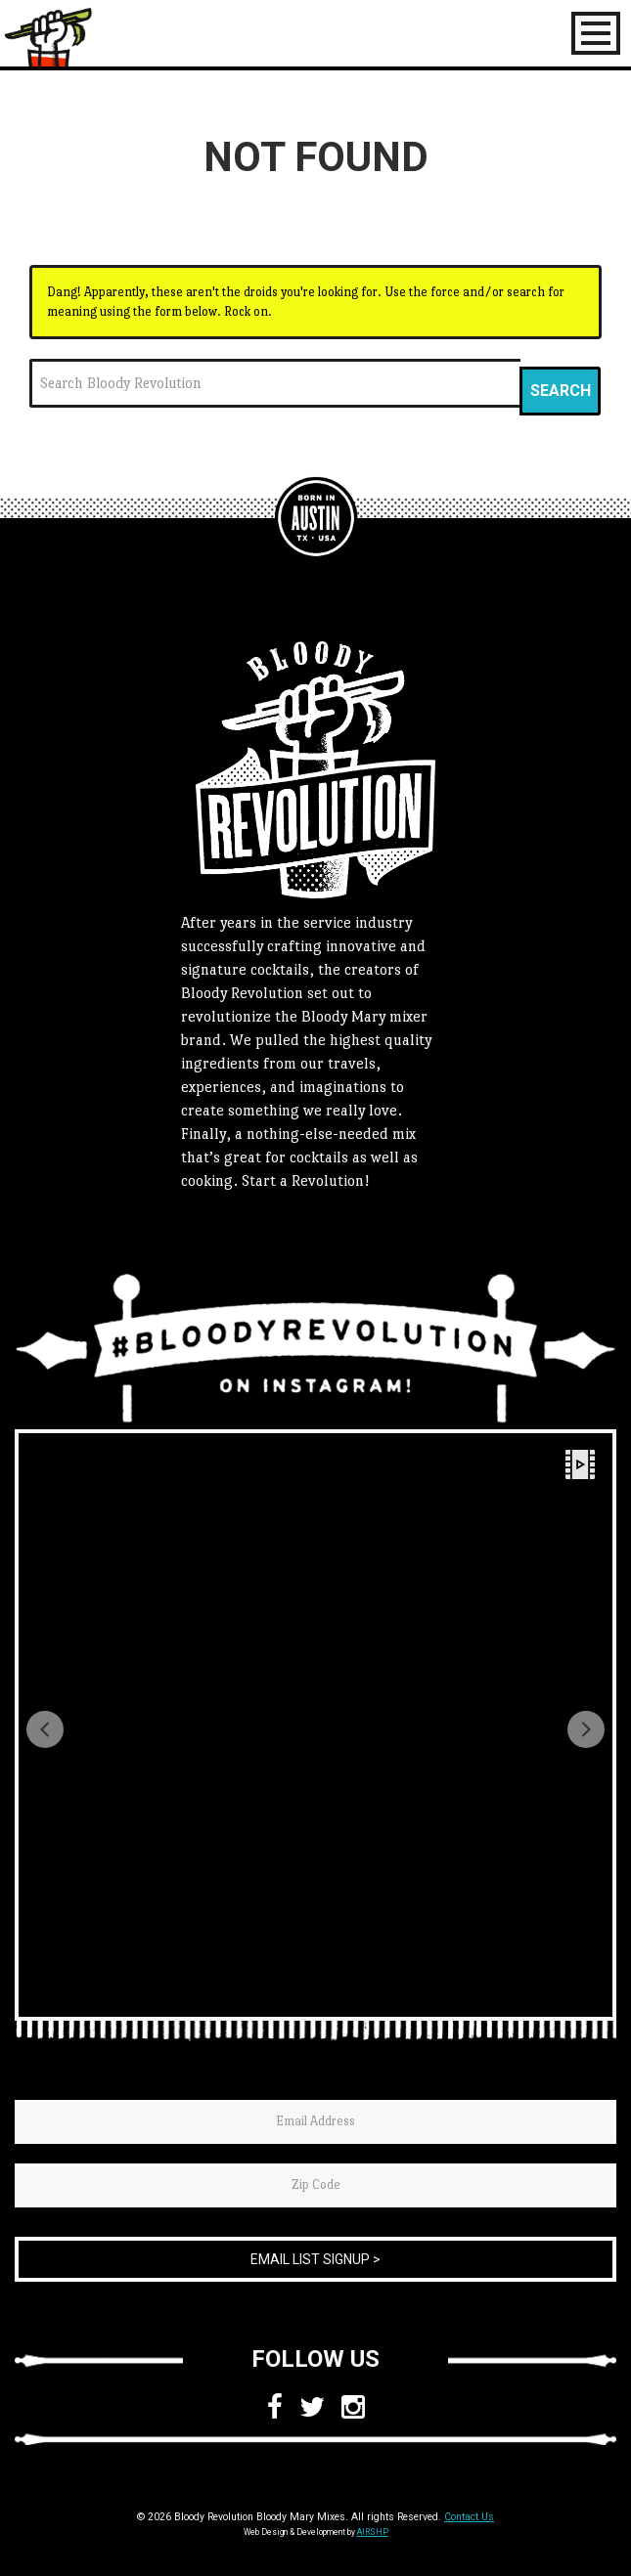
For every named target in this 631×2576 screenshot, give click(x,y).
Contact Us (469, 2517)
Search (560, 390)
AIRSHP (372, 2532)
